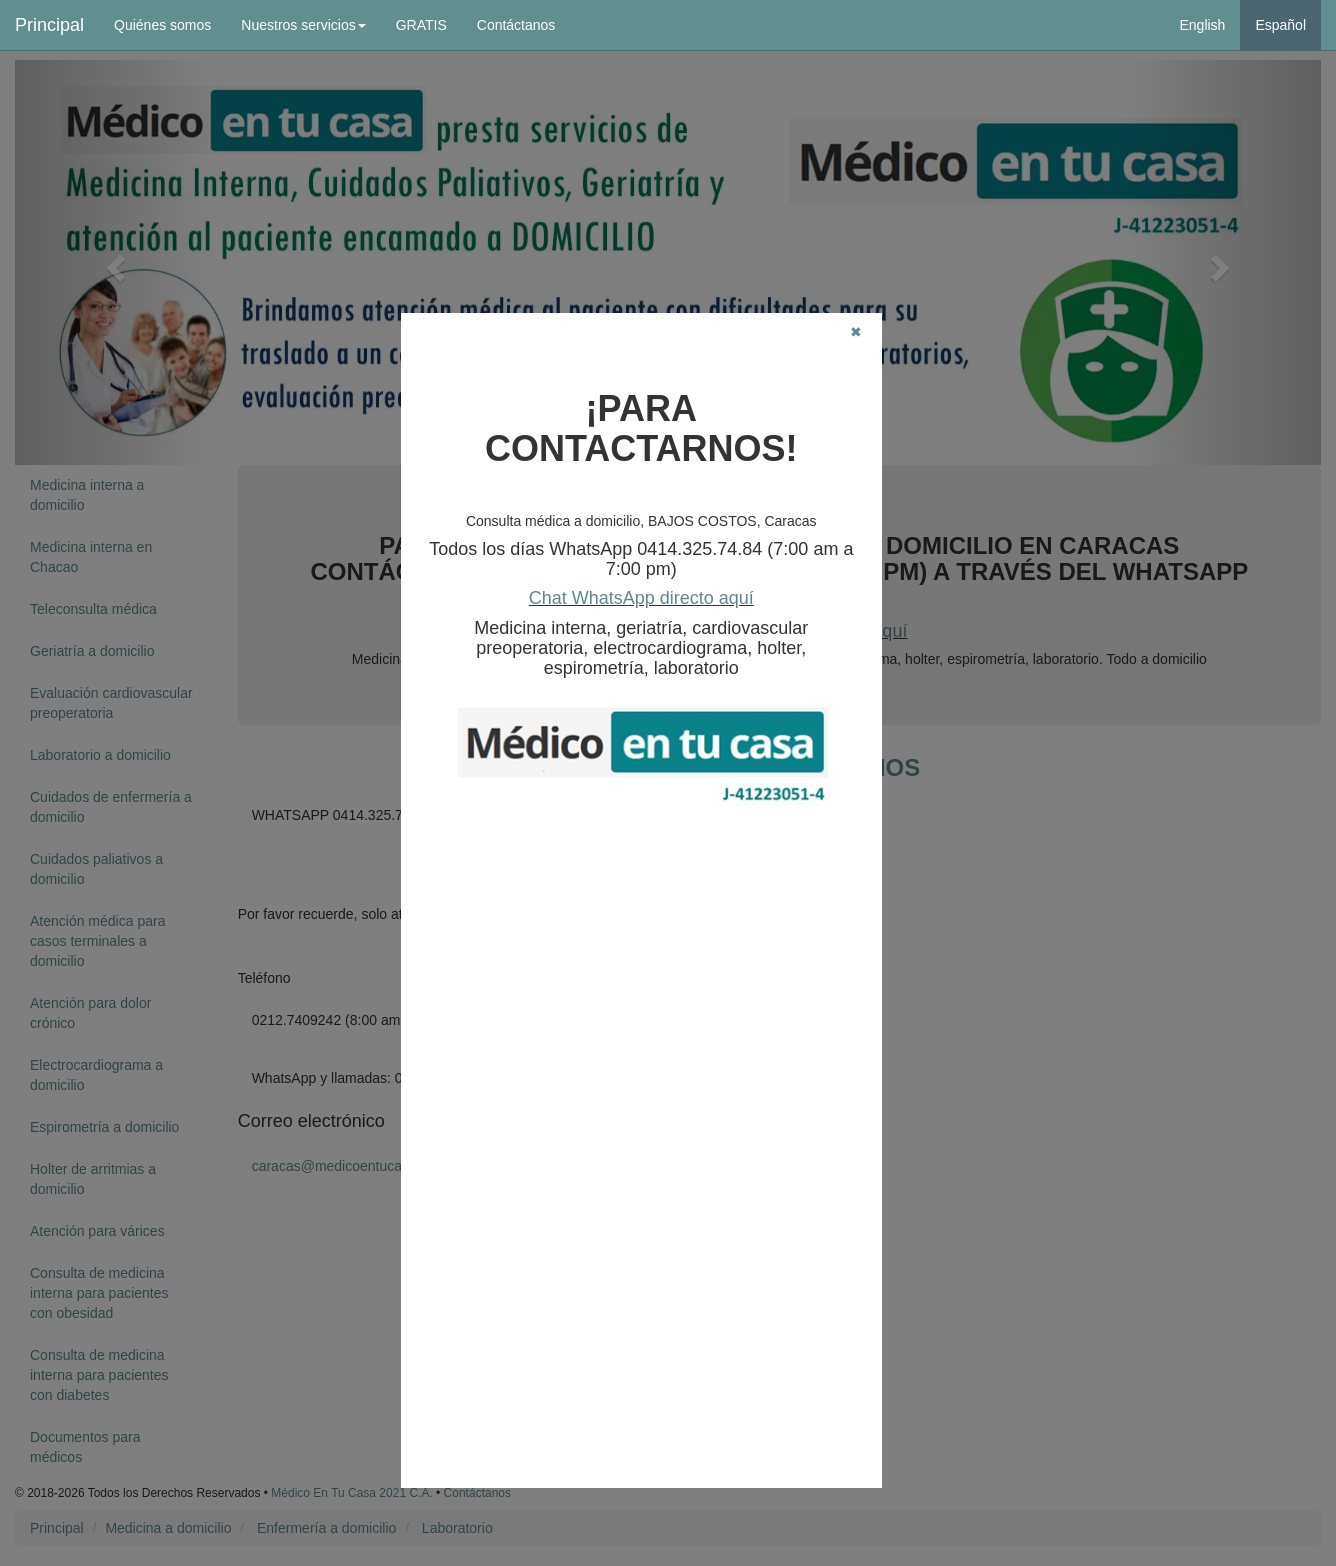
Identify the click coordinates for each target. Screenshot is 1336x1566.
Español (1280, 25)
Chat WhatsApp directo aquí (641, 598)
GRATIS (421, 25)
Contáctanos (516, 25)
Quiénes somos (162, 25)
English (1202, 25)
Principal (49, 25)
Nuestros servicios (303, 25)
